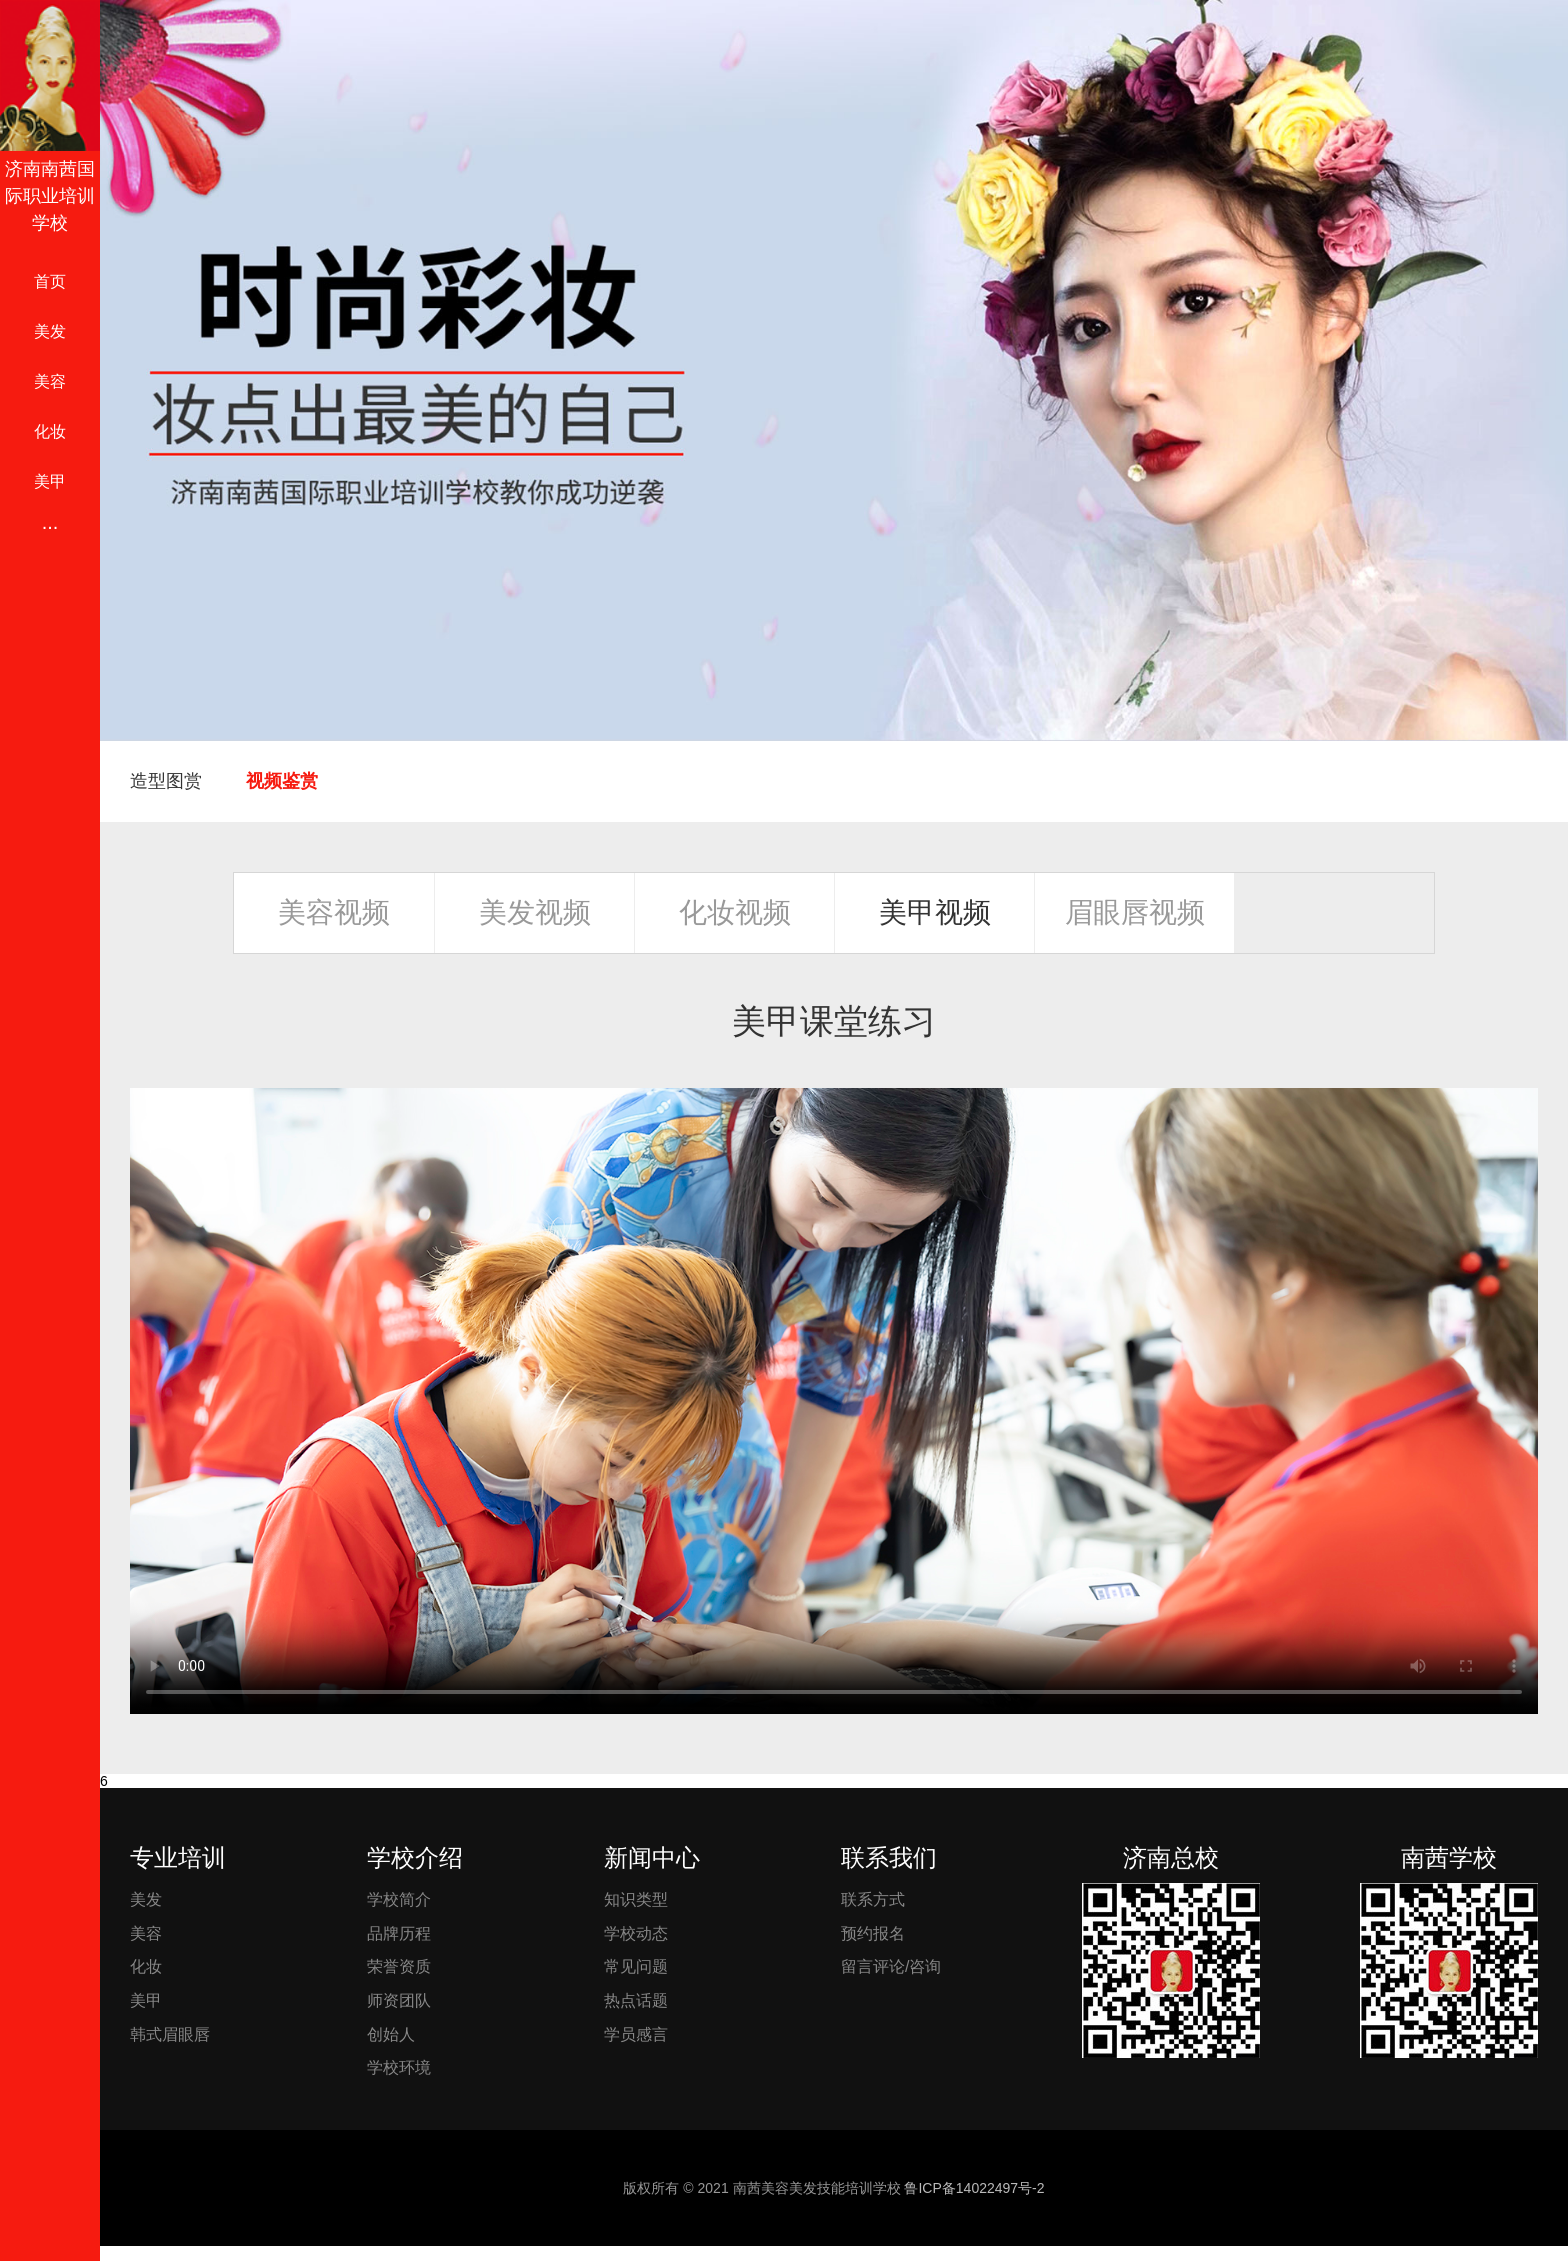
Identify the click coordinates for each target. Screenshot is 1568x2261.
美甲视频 (935, 912)
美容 (50, 381)
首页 (50, 281)
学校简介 (399, 1899)
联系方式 (873, 1899)
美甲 (50, 481)
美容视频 (334, 912)
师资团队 (399, 2000)
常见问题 (636, 1966)
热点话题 (636, 2000)
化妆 (50, 431)
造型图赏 (166, 781)
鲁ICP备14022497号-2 (974, 2188)
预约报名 (873, 1933)
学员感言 (636, 2034)
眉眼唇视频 (1135, 912)
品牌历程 (399, 1933)
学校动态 (636, 1933)
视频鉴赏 (282, 781)
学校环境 (399, 2067)
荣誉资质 (399, 1966)
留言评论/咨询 (891, 1966)
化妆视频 (735, 912)
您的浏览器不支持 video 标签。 (834, 1401)
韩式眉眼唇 (170, 2034)
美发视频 (535, 912)
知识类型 (636, 1899)
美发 (50, 331)
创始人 (391, 2034)
